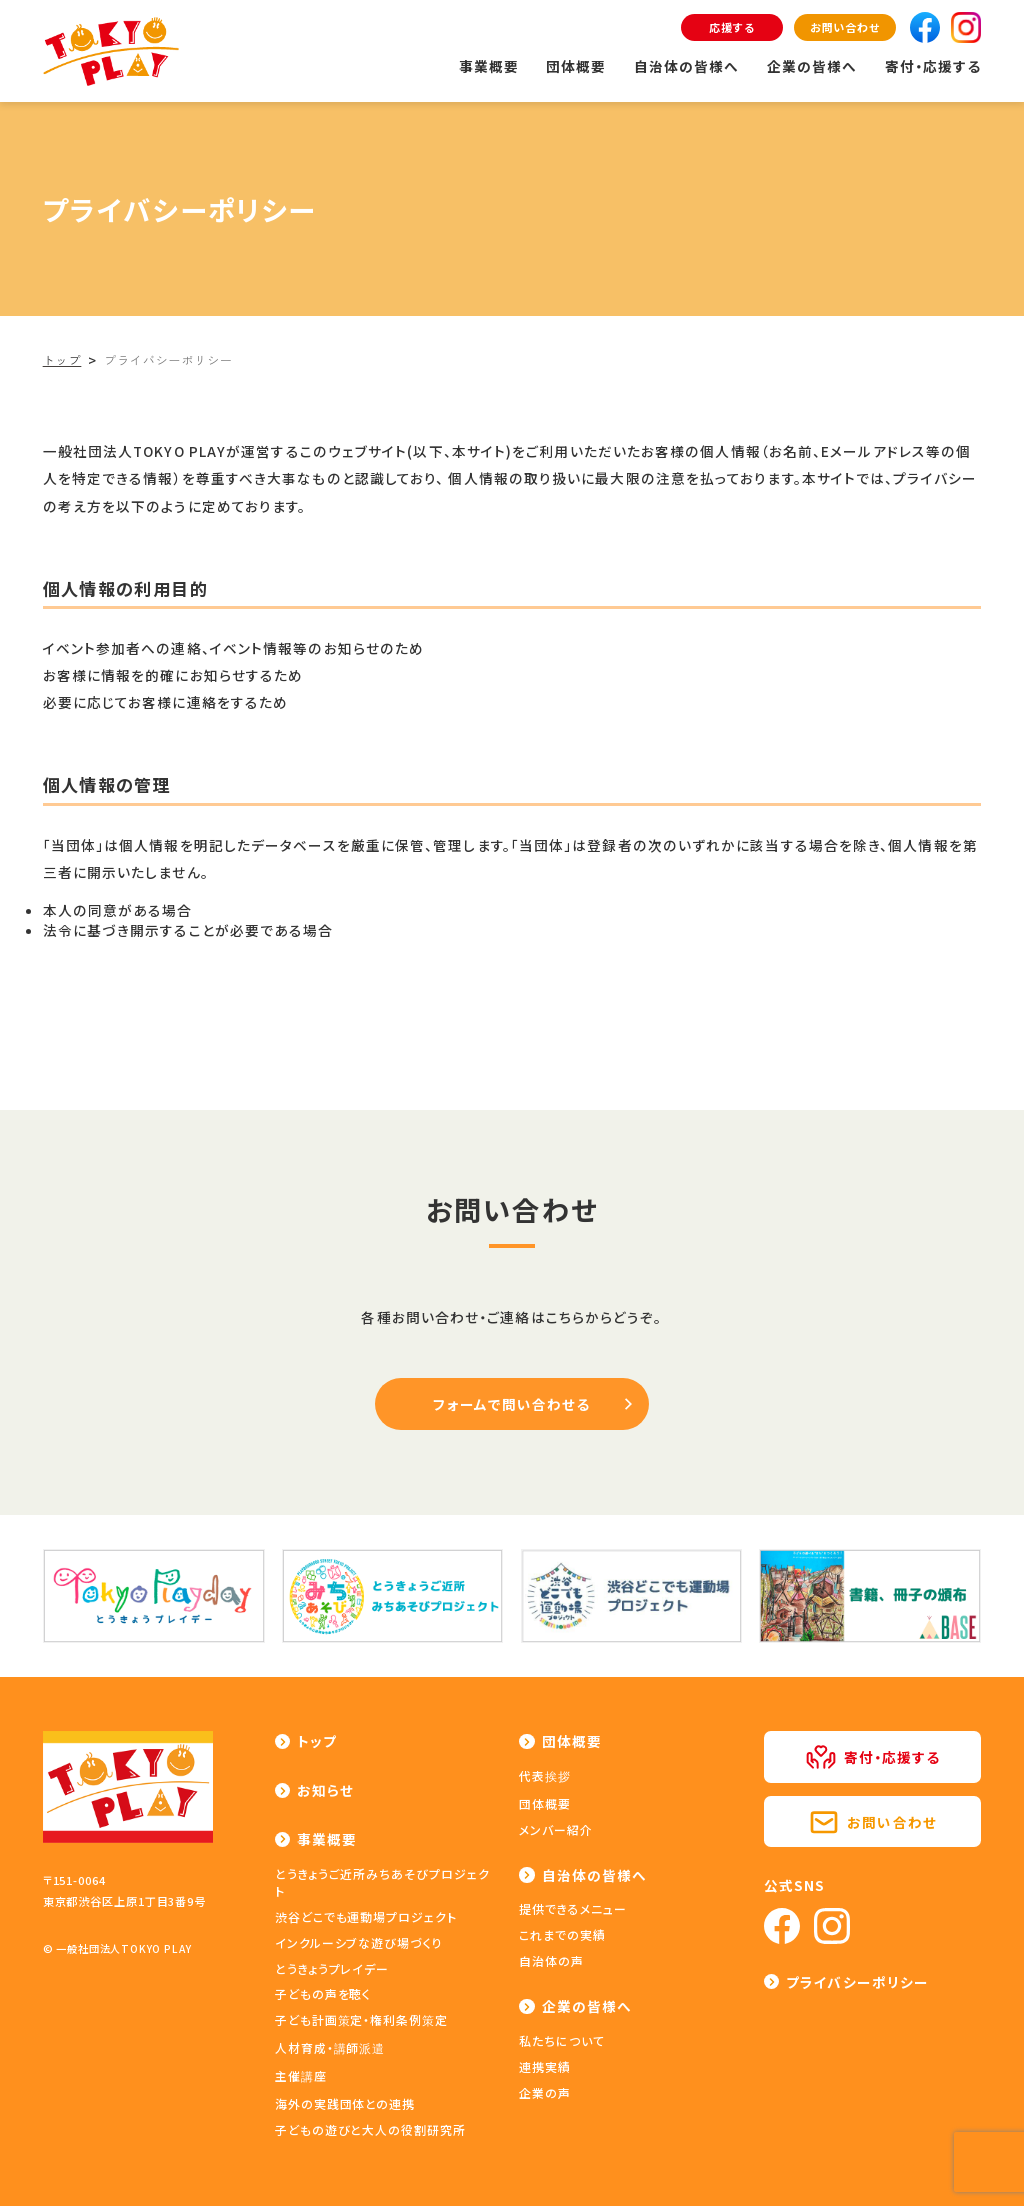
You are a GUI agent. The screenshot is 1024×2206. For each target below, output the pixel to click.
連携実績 (545, 2066)
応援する (732, 27)
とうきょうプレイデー (332, 1968)
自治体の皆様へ (687, 66)
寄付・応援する (933, 66)
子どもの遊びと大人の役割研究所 (370, 2129)
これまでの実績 (562, 1934)
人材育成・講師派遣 (330, 2047)
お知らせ (325, 1790)
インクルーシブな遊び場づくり (359, 1942)
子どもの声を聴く (323, 1993)
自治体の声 (551, 1960)
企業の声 (545, 2092)
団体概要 (576, 66)
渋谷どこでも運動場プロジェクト (366, 1916)
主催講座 (301, 2075)
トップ (317, 1741)
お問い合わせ (845, 27)
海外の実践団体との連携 (345, 2103)
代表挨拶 (545, 1775)
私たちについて (562, 2040)
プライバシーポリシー (857, 1982)
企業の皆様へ (812, 66)
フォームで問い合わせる (511, 1404)
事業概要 (489, 66)
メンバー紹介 (556, 1829)
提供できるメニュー (573, 1908)
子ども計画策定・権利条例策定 (361, 2019)
